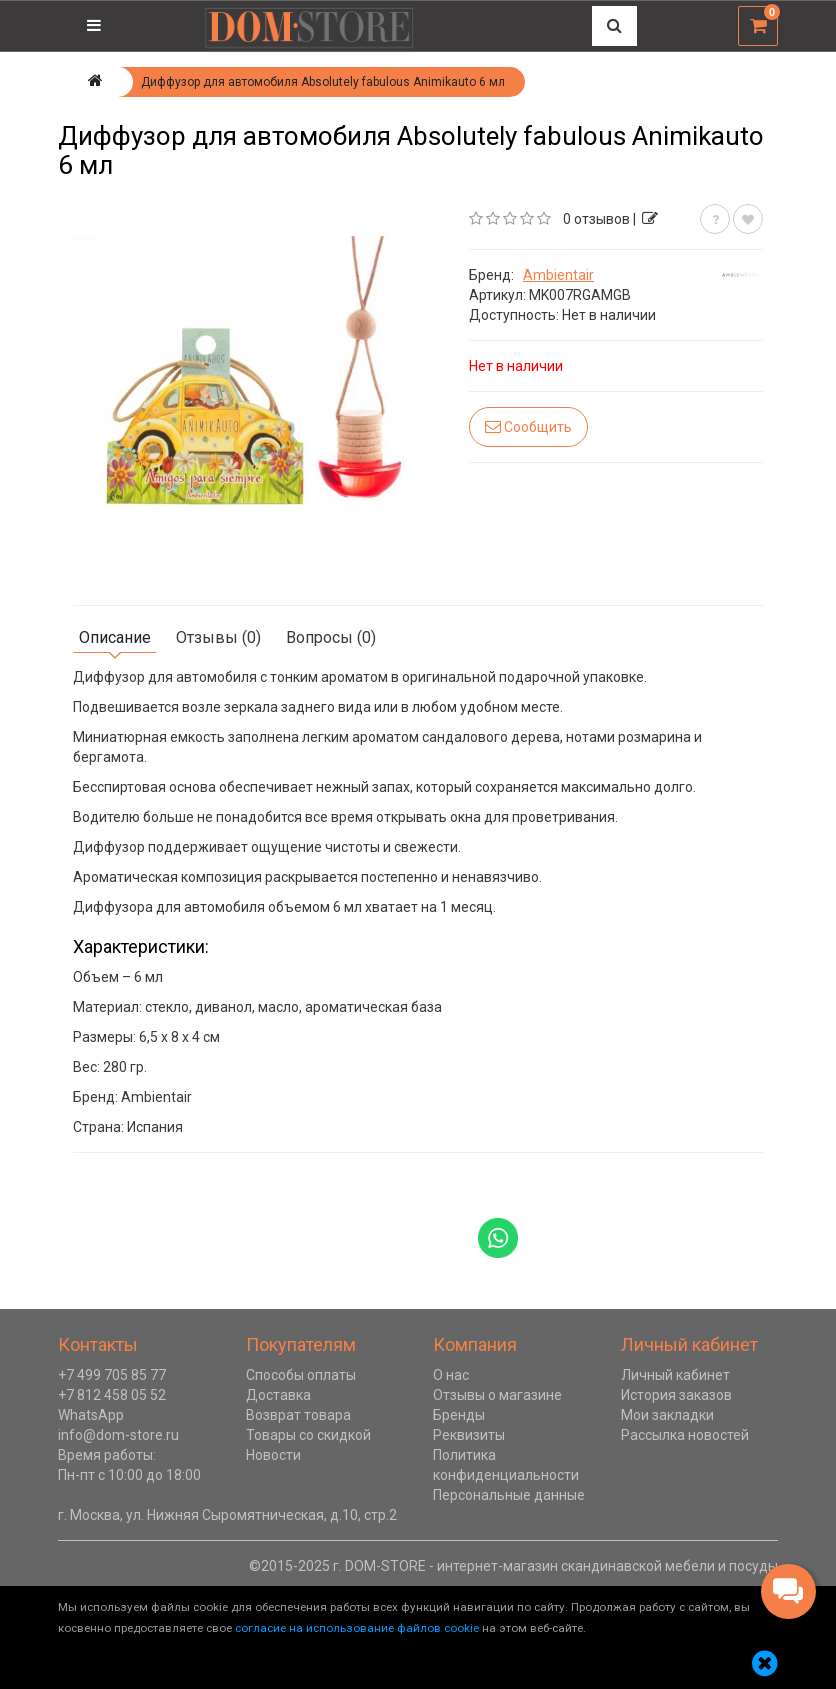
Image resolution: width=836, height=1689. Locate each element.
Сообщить (528, 426)
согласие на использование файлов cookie (357, 1628)
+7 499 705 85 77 (112, 1375)
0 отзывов (596, 219)
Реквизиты (469, 1435)
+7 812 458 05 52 (112, 1395)
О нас (451, 1375)
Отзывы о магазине (497, 1395)
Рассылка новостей (685, 1435)
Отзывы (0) (218, 637)
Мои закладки (667, 1415)
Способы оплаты (301, 1375)
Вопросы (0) (331, 637)
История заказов (676, 1395)
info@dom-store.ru (118, 1435)
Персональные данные (509, 1495)
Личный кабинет (675, 1375)
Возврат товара (298, 1415)
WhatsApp (91, 1415)
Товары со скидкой (308, 1435)
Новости (273, 1455)
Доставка (278, 1395)
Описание (115, 637)
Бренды (459, 1415)
